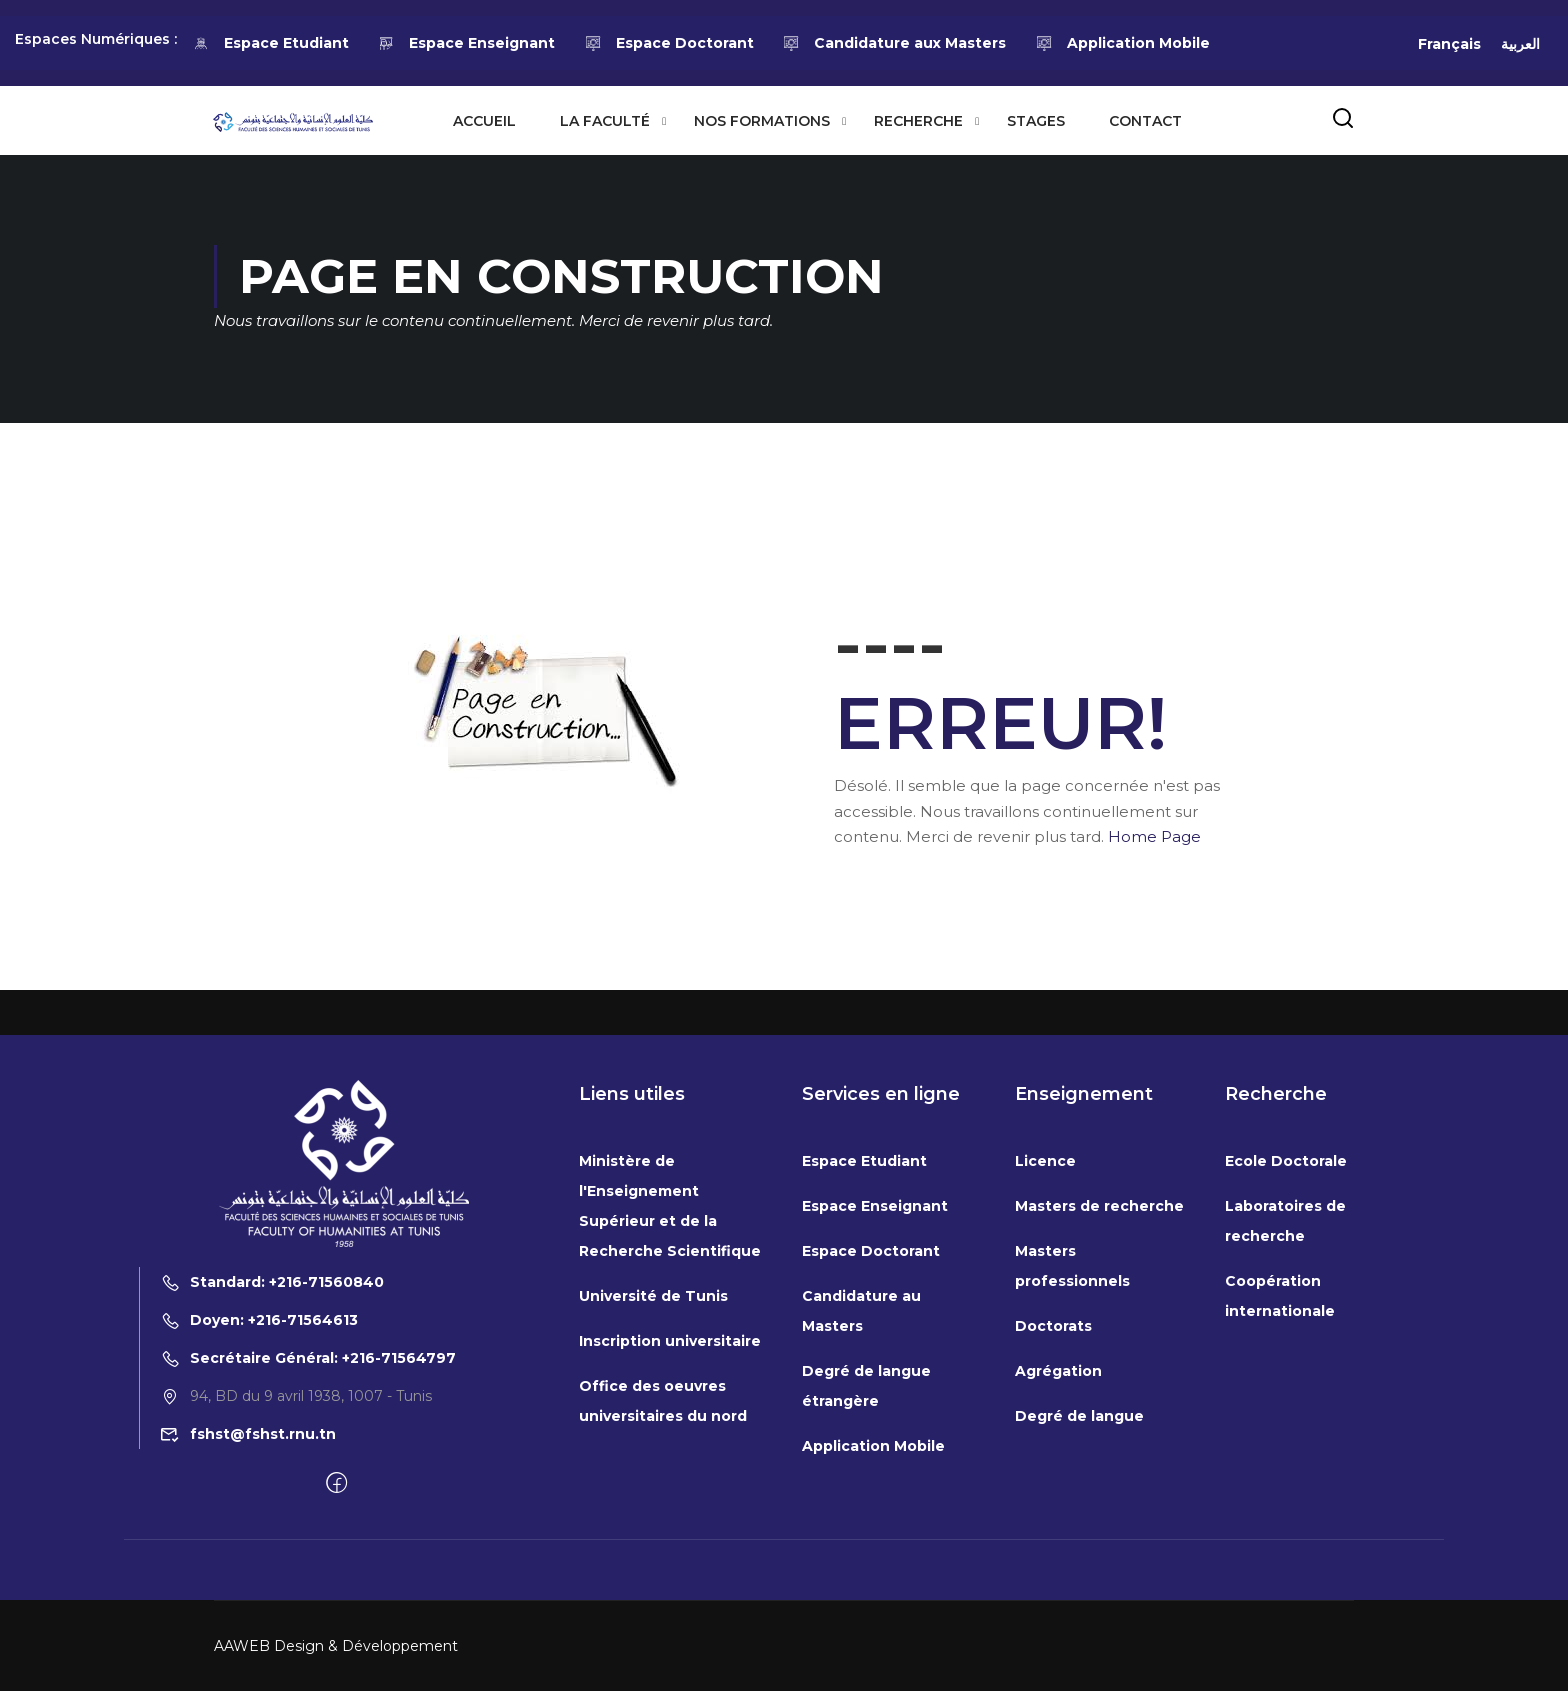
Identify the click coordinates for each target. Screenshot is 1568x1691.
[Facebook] (336, 1640)
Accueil (483, 121)
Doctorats (1053, 1483)
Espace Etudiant (270, 43)
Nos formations (761, 121)
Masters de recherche (1099, 1363)
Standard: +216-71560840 (272, 1438)
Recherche (917, 121)
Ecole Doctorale (1286, 1318)
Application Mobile (1122, 43)
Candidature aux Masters (895, 43)
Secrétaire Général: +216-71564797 (308, 1514)
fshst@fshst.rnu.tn (248, 1590)
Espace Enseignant (467, 43)
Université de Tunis (653, 1453)
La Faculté (604, 121)
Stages (1035, 121)
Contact (1144, 121)
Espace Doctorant (669, 43)
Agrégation (1058, 1528)
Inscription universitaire (670, 1498)
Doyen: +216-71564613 (259, 1476)
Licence (1045, 1318)
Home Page (1154, 837)
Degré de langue (1079, 1573)
